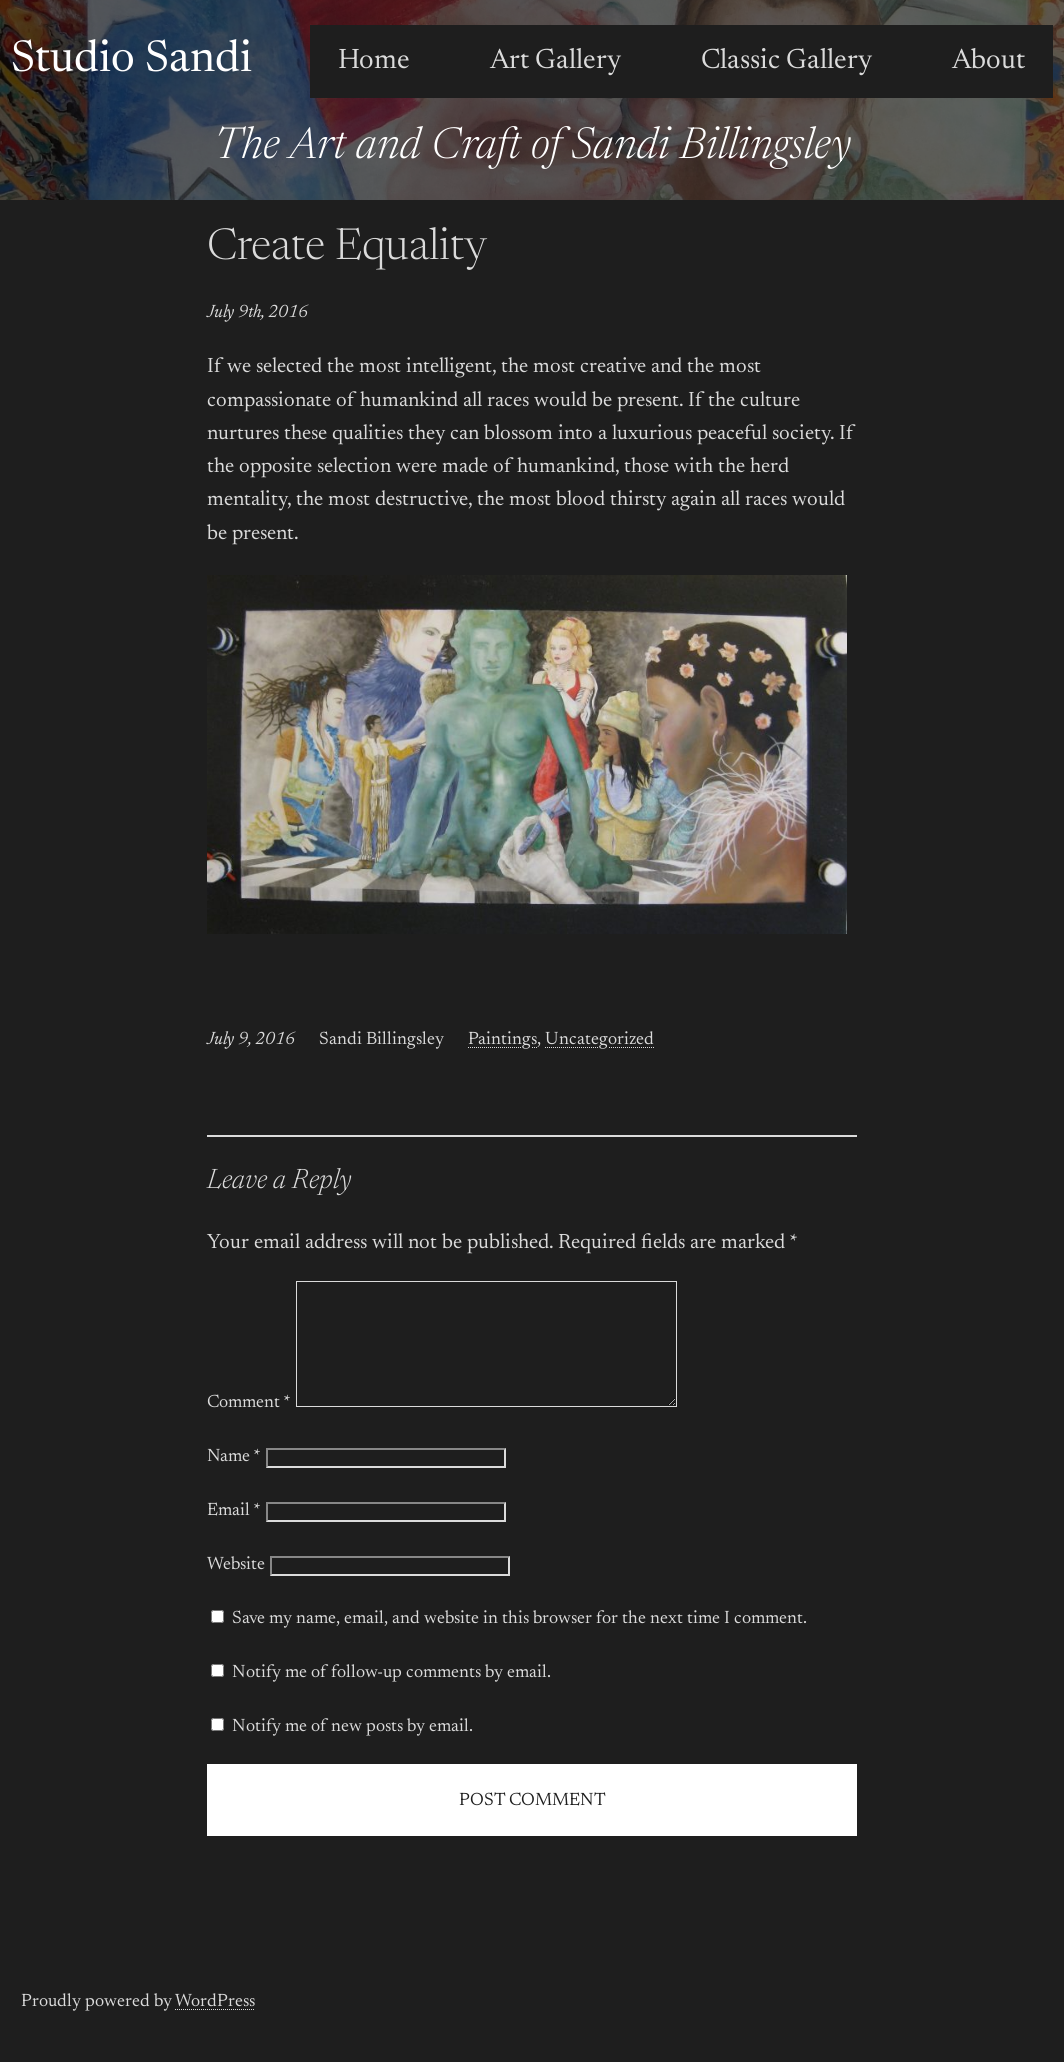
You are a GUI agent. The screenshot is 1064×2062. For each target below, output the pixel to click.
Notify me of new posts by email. (352, 1751)
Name (234, 1481)
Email (234, 1535)
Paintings (502, 1040)
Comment (249, 1427)
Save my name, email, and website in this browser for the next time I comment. (519, 1643)
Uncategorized (599, 1040)
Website (236, 1589)
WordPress (215, 2026)
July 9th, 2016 (257, 313)
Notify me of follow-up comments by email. (391, 1697)
